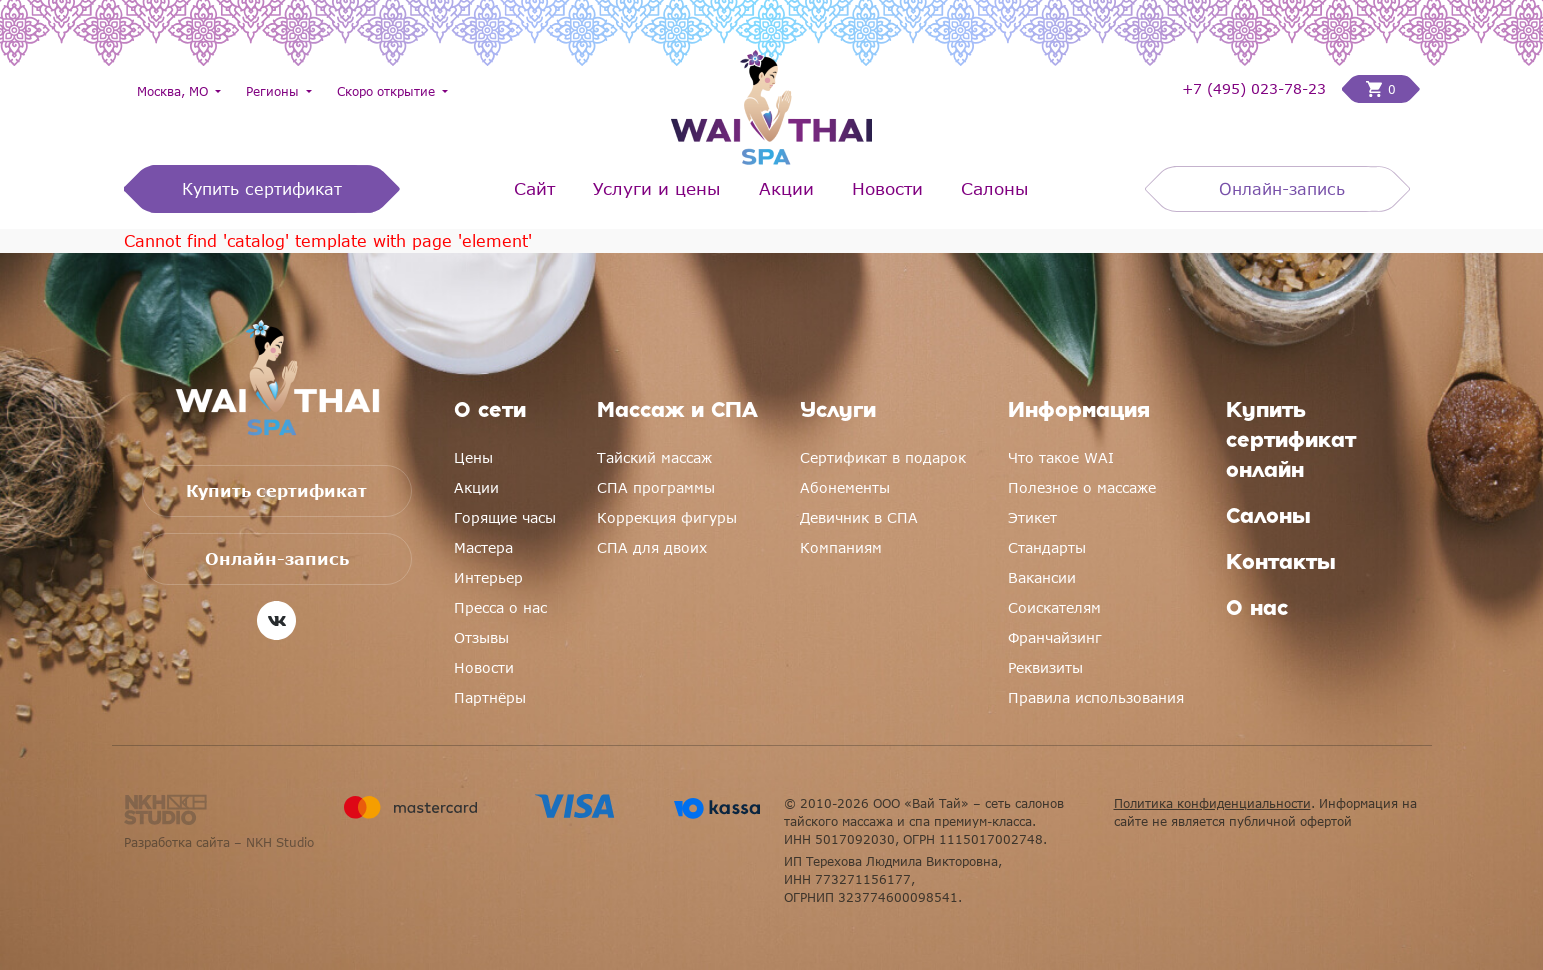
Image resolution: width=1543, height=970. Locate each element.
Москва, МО (174, 91)
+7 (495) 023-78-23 (1254, 89)
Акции (786, 188)
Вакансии (1042, 577)
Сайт (534, 188)
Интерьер (488, 577)
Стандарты (1047, 547)
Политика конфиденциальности (1212, 803)
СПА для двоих (652, 547)
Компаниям (841, 547)
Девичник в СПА (859, 517)
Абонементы (845, 487)
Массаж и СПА (677, 412)
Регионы (274, 91)
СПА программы (656, 487)
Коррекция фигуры (667, 517)
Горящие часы (505, 517)
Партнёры (490, 697)
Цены (473, 457)
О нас (1257, 610)
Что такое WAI (1061, 457)
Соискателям (1054, 607)
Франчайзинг (1055, 637)
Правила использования (1096, 697)
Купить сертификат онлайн (1291, 442)
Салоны (995, 188)
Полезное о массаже (1082, 487)
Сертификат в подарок (883, 457)
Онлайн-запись (1282, 189)
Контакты (1281, 564)
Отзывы (481, 637)
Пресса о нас (500, 607)
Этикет (1032, 517)
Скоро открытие (388, 91)
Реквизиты (1045, 667)
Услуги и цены (657, 188)
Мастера (483, 547)
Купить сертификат (262, 189)
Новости (887, 188)
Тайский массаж (654, 457)
